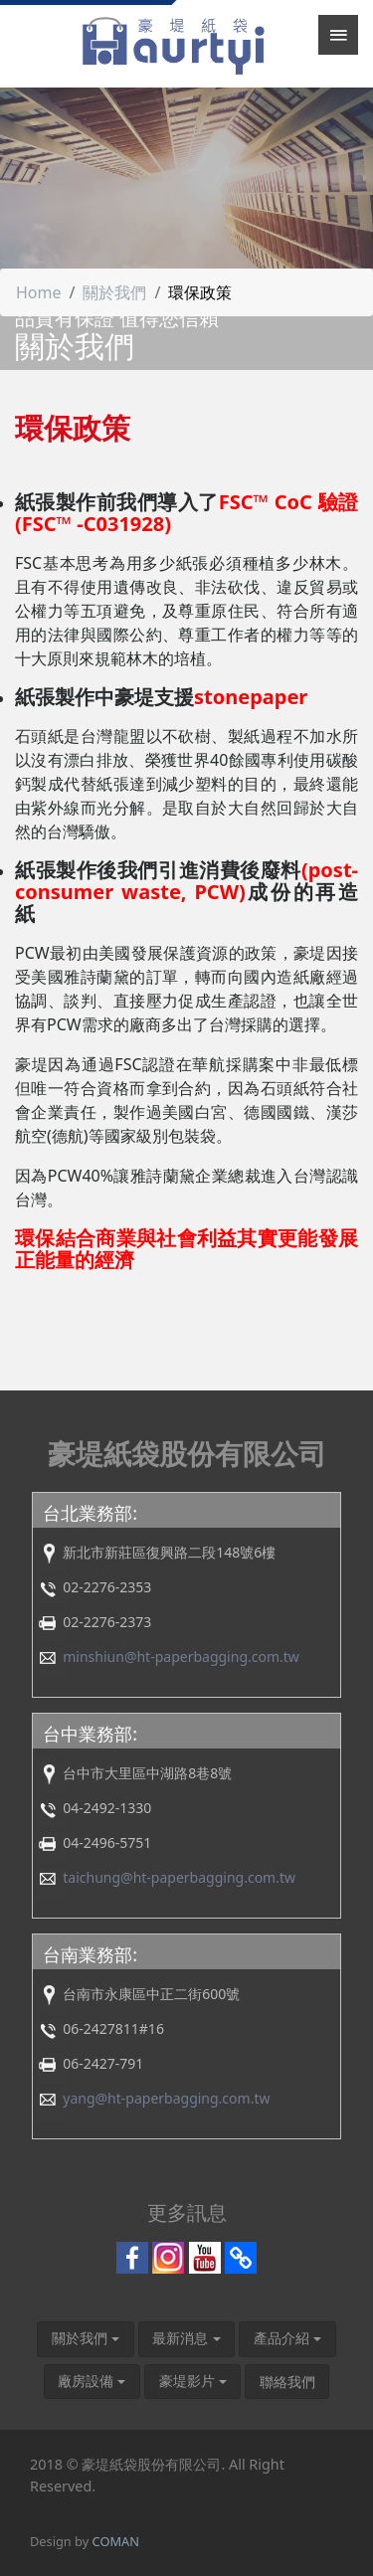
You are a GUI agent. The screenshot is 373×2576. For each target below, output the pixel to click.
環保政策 (200, 292)
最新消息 (180, 2338)
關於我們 (114, 292)
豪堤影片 (187, 2381)
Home (39, 292)
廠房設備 (85, 2381)
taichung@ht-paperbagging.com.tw (179, 1877)
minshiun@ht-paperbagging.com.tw (181, 1656)
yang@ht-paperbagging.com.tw (166, 2098)
